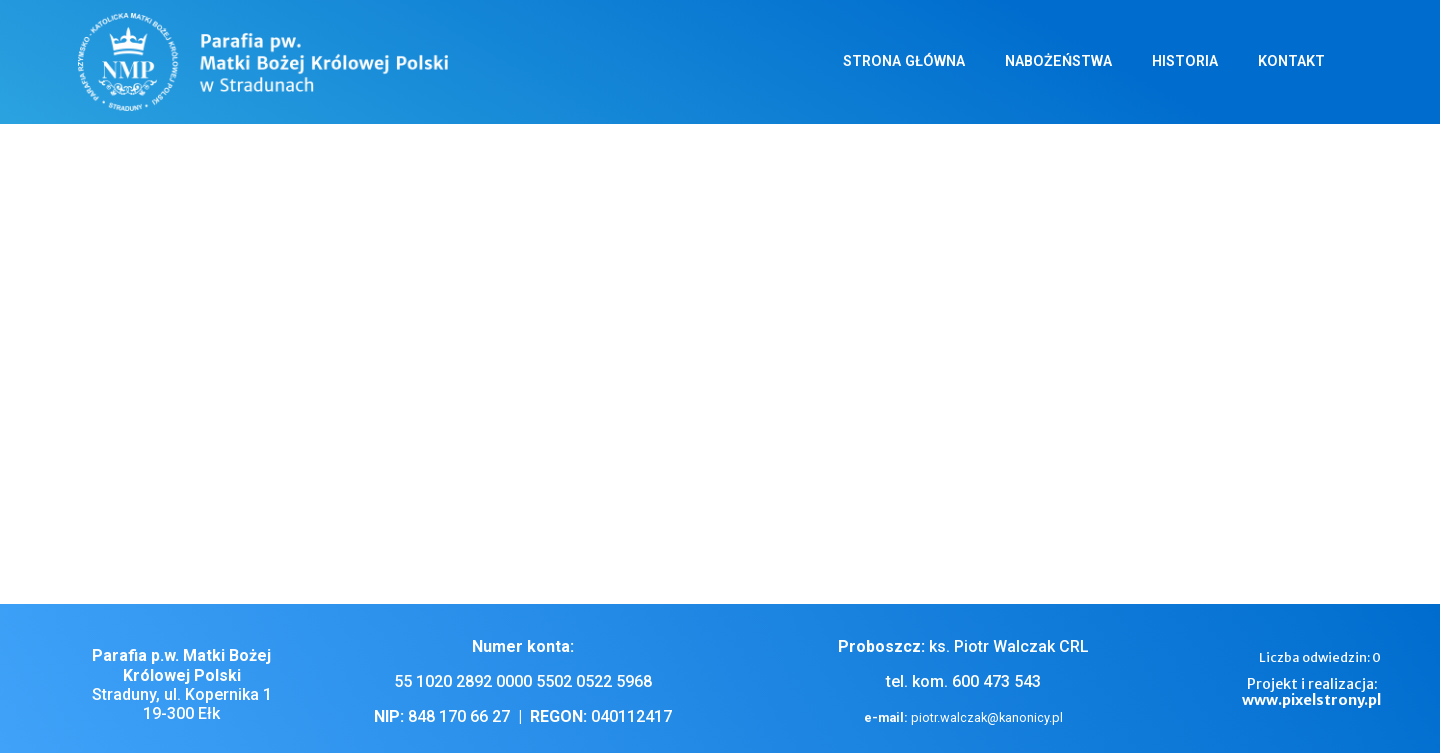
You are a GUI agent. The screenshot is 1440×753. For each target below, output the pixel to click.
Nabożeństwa (1058, 61)
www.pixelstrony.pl (1311, 700)
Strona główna (904, 61)
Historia (1185, 61)
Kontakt (1291, 61)
